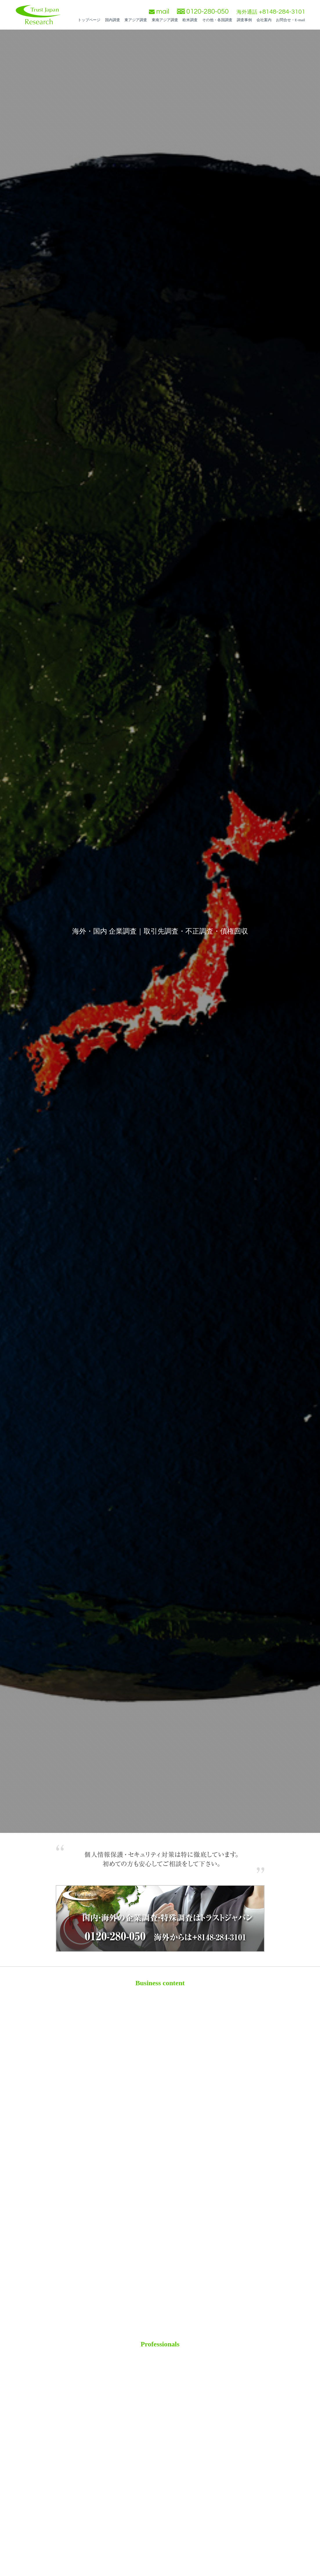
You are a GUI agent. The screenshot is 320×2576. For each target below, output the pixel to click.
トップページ (89, 20)
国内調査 (112, 20)
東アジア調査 (135, 20)
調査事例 (244, 20)
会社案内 (264, 20)
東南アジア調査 (165, 20)
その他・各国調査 (217, 20)
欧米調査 (190, 20)
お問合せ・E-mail (290, 20)
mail (159, 11)
